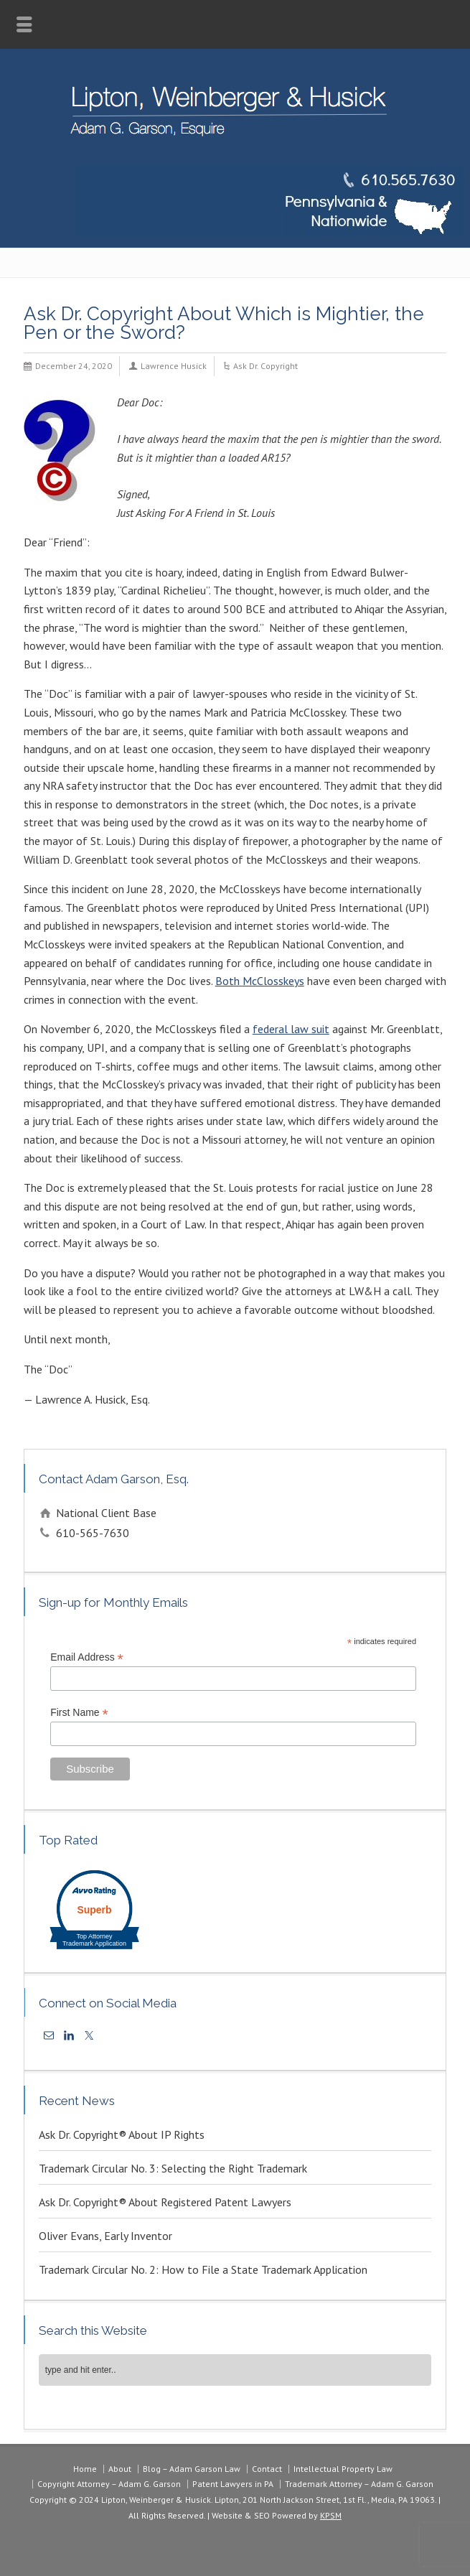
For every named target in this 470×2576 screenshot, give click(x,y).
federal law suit (291, 1029)
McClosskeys (273, 981)
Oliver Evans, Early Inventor (105, 2236)
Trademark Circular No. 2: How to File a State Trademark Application (203, 2269)
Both (227, 981)
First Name (79, 1712)
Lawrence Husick (174, 365)
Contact (267, 2468)
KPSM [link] (331, 2515)
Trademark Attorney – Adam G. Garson (359, 2483)
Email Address (86, 1657)
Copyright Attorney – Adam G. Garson (109, 2483)
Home (85, 2468)
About (119, 2468)
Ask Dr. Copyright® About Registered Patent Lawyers (165, 2202)
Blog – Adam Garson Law (191, 2468)
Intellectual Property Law (343, 2468)
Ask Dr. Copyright (265, 365)
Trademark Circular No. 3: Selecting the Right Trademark (173, 2168)
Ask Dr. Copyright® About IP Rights (122, 2134)
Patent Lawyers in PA (232, 2483)
